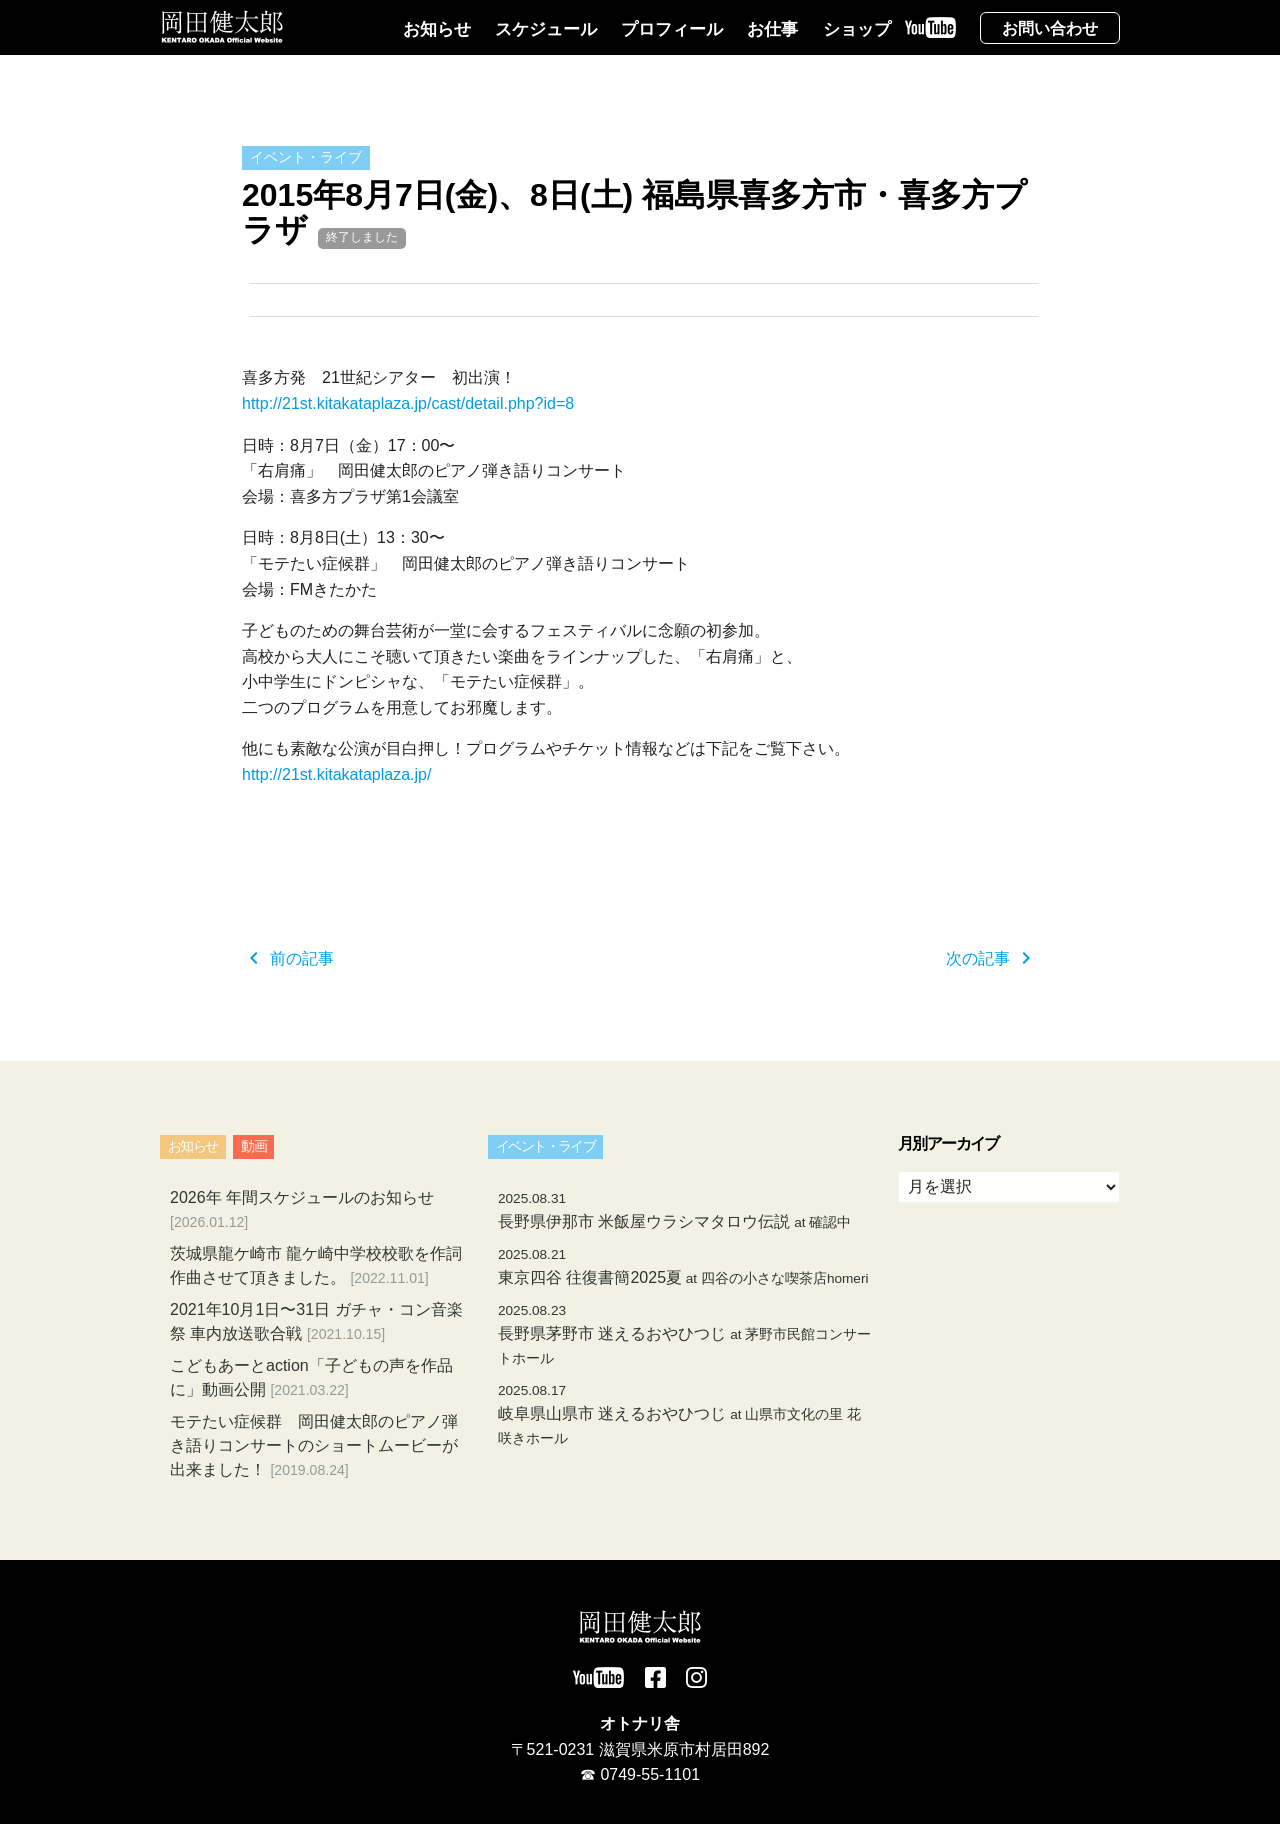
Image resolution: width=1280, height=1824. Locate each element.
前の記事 (288, 958)
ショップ (857, 29)
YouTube (935, 41)
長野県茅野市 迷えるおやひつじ (684, 1334)
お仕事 (772, 29)
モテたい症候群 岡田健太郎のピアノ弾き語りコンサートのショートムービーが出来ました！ (314, 1445)
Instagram (696, 1677)
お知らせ (437, 29)
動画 (253, 1146)
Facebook (655, 1677)
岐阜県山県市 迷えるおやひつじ (679, 1414)
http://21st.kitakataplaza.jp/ (336, 774)
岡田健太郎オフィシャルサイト (222, 27)
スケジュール (546, 29)
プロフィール (672, 29)
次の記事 (992, 958)
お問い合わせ (1050, 28)
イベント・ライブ (306, 157)
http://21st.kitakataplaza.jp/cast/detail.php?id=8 (408, 403)
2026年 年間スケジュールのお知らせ (302, 1197)
